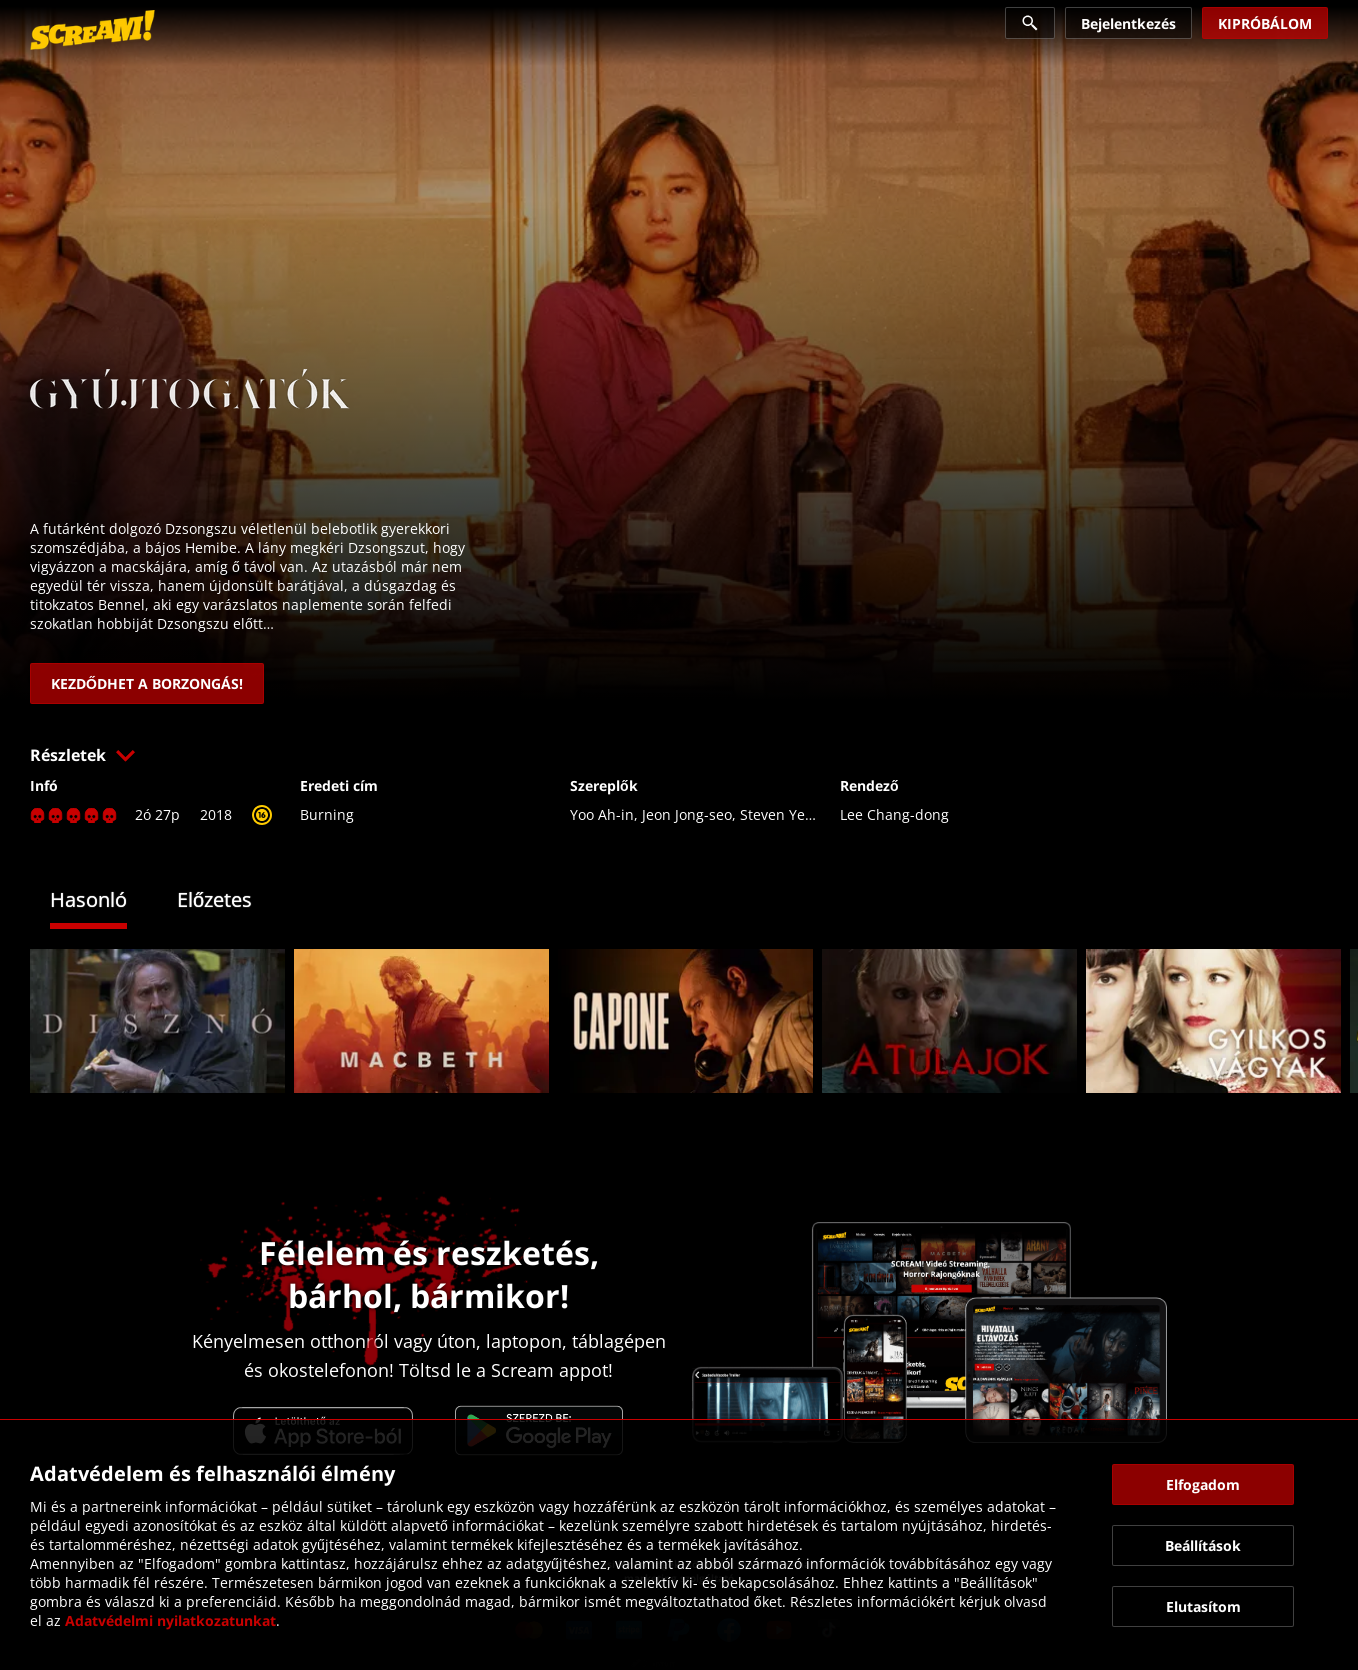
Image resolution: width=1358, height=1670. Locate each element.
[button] (679, 755)
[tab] (103, 902)
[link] (92, 30)
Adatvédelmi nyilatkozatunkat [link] (170, 1620)
